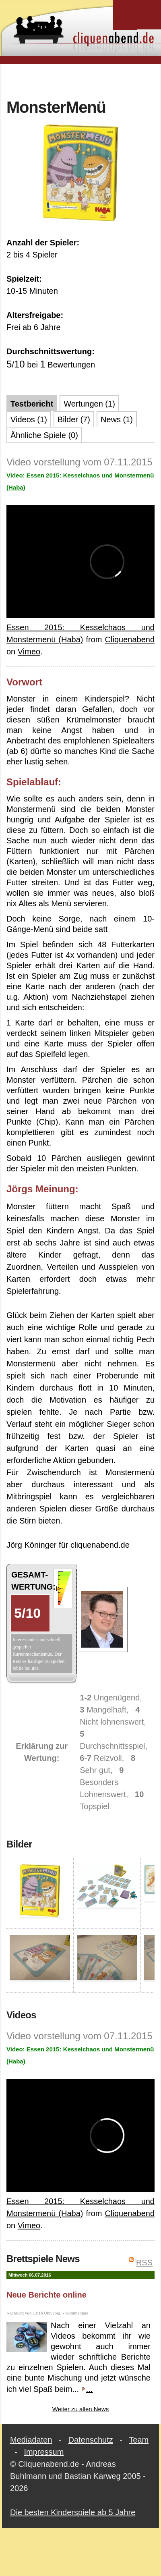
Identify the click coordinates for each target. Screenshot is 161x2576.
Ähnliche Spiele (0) (44, 435)
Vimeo (29, 651)
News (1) (117, 419)
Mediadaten (31, 2439)
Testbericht (31, 403)
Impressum (44, 2451)
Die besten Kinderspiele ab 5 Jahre (72, 2512)
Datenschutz (90, 2439)
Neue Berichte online (46, 2294)
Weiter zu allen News (80, 2409)
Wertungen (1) (89, 403)
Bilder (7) (74, 419)
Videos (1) (28, 419)
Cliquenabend (130, 639)
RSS (144, 2262)
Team (139, 2439)
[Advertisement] (80, 80)
